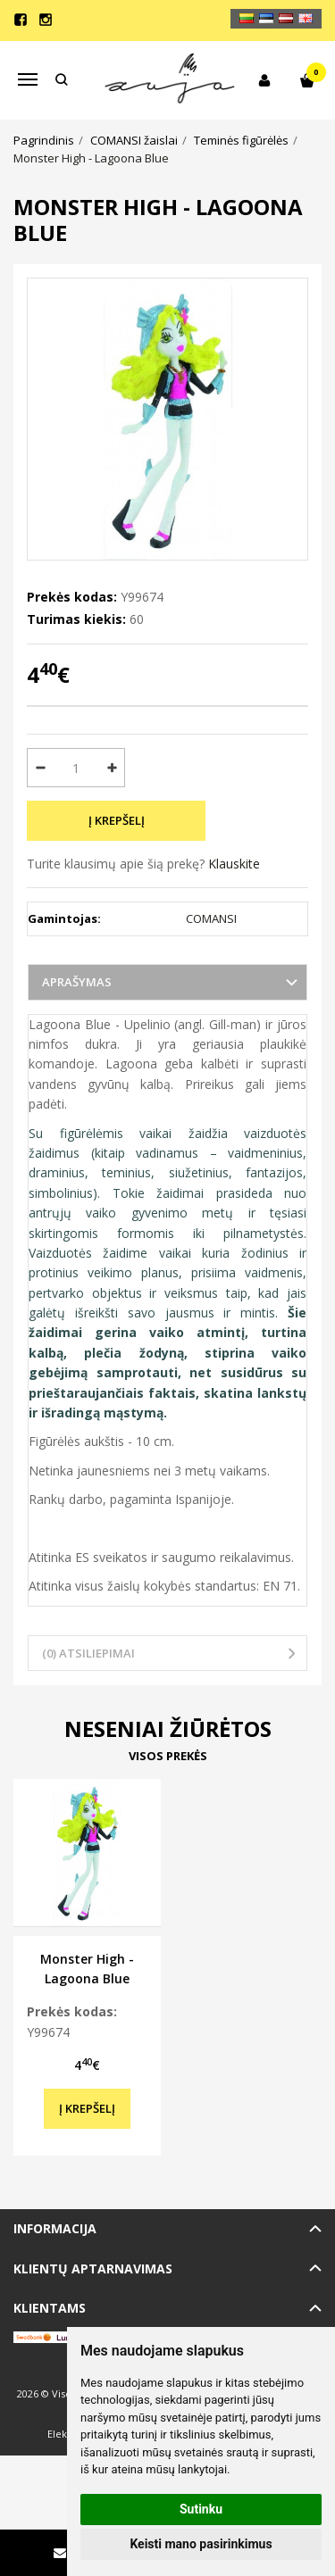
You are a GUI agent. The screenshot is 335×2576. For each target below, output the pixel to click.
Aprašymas (77, 982)
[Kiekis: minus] (40, 767)
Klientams (49, 2307)
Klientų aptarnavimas (92, 2268)
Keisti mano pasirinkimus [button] (201, 2544)
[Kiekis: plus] (112, 767)
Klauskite (234, 863)
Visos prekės (168, 1756)
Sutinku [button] (201, 2509)
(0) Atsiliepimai (88, 1653)
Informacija (54, 2228)
